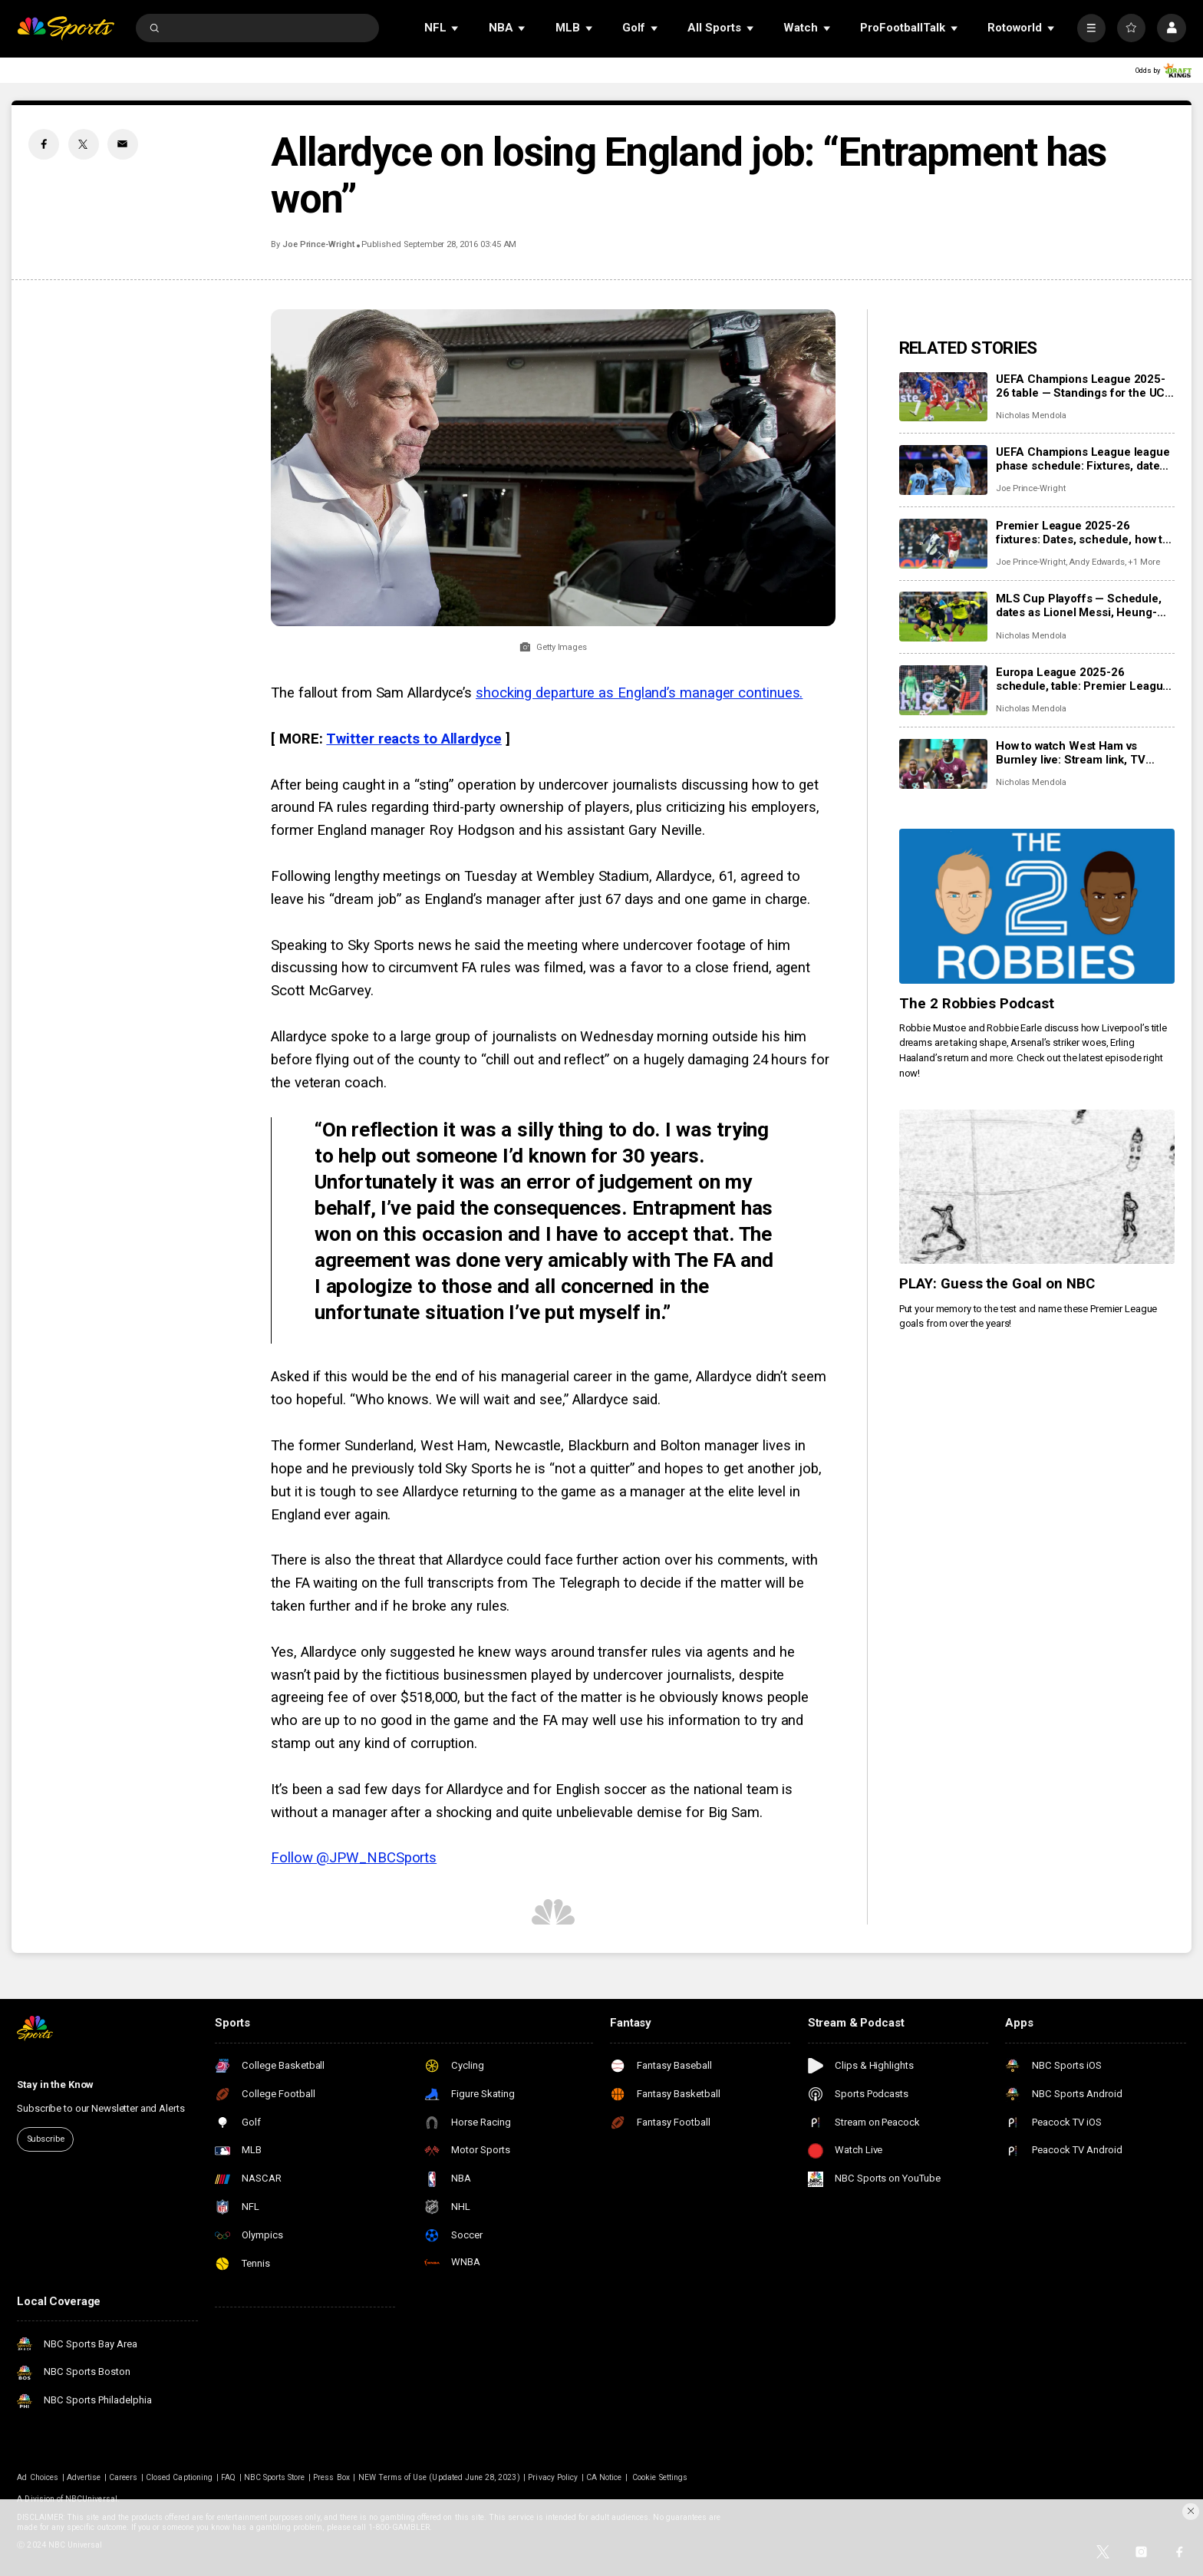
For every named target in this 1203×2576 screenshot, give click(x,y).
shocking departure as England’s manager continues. (639, 692)
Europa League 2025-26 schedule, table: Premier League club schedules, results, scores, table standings (1082, 679)
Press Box (331, 2477)
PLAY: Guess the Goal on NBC (997, 1283)
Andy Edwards (1097, 562)
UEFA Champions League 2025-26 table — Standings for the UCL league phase (1084, 386)
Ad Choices (37, 2477)
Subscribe (45, 2139)
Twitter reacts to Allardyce (413, 739)
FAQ (228, 2477)
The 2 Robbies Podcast (977, 1003)
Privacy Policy (553, 2477)
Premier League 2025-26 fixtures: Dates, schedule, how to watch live (1082, 532)
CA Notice (603, 2477)
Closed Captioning (179, 2477)
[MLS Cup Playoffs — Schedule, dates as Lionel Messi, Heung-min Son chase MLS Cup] (943, 617)
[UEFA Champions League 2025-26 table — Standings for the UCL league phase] (943, 397)
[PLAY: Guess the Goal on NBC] (1037, 1187)
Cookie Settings (659, 2477)
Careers (123, 2477)
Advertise (84, 2477)
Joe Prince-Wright (318, 244)
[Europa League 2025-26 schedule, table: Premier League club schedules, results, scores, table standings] (943, 690)
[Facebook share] (43, 144)
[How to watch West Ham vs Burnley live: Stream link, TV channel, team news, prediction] (943, 764)
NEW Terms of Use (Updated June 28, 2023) (439, 2477)
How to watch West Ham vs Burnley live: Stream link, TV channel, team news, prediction (1079, 753)
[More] (1091, 28)
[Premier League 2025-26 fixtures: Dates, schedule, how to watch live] (943, 544)
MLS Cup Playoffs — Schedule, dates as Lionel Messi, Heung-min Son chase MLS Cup (1079, 605)
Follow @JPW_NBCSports (354, 1857)
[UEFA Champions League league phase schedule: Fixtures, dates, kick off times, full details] (943, 470)
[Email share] (122, 144)
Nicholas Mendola (1031, 416)
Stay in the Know (55, 2084)
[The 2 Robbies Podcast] (1037, 906)
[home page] (65, 28)
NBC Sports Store (274, 2477)
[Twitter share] (83, 144)
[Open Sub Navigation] (455, 28)
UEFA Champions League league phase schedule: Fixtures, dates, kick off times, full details (1083, 459)
